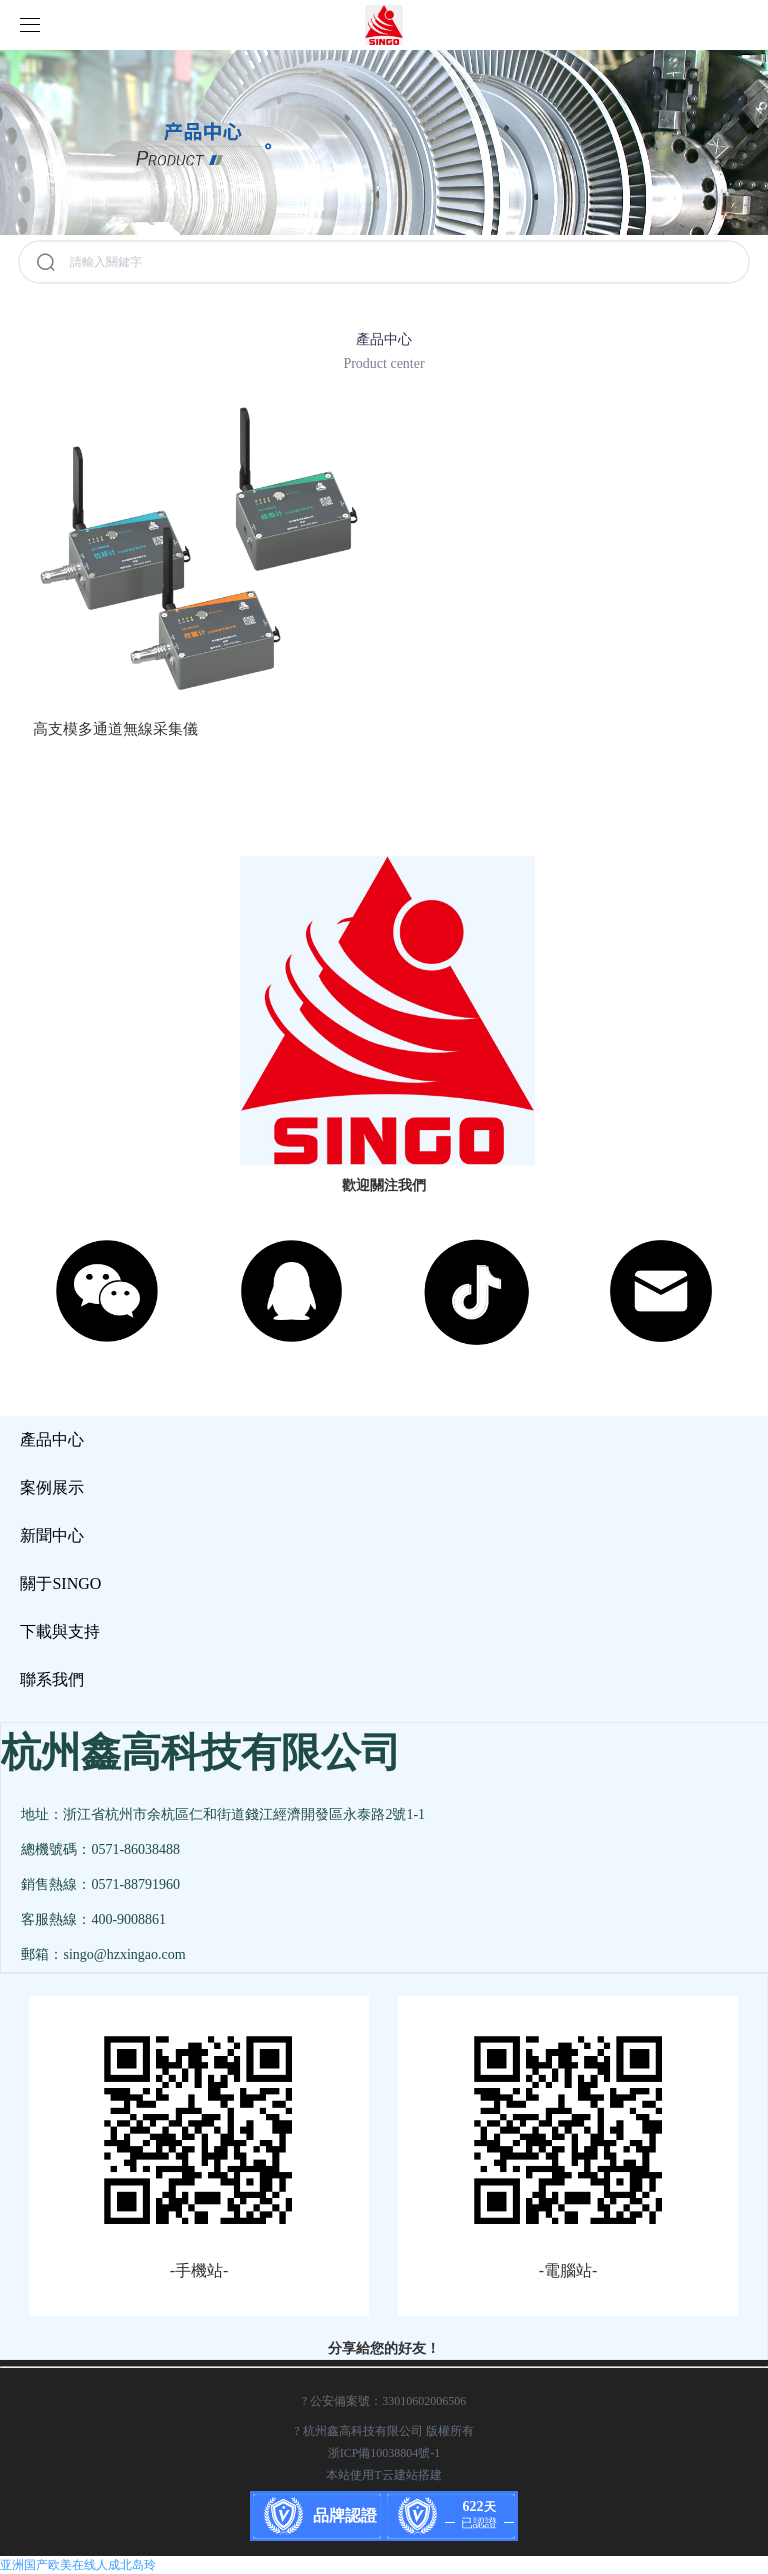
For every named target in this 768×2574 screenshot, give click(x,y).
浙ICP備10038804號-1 (384, 2453)
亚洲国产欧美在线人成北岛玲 (78, 2565)
